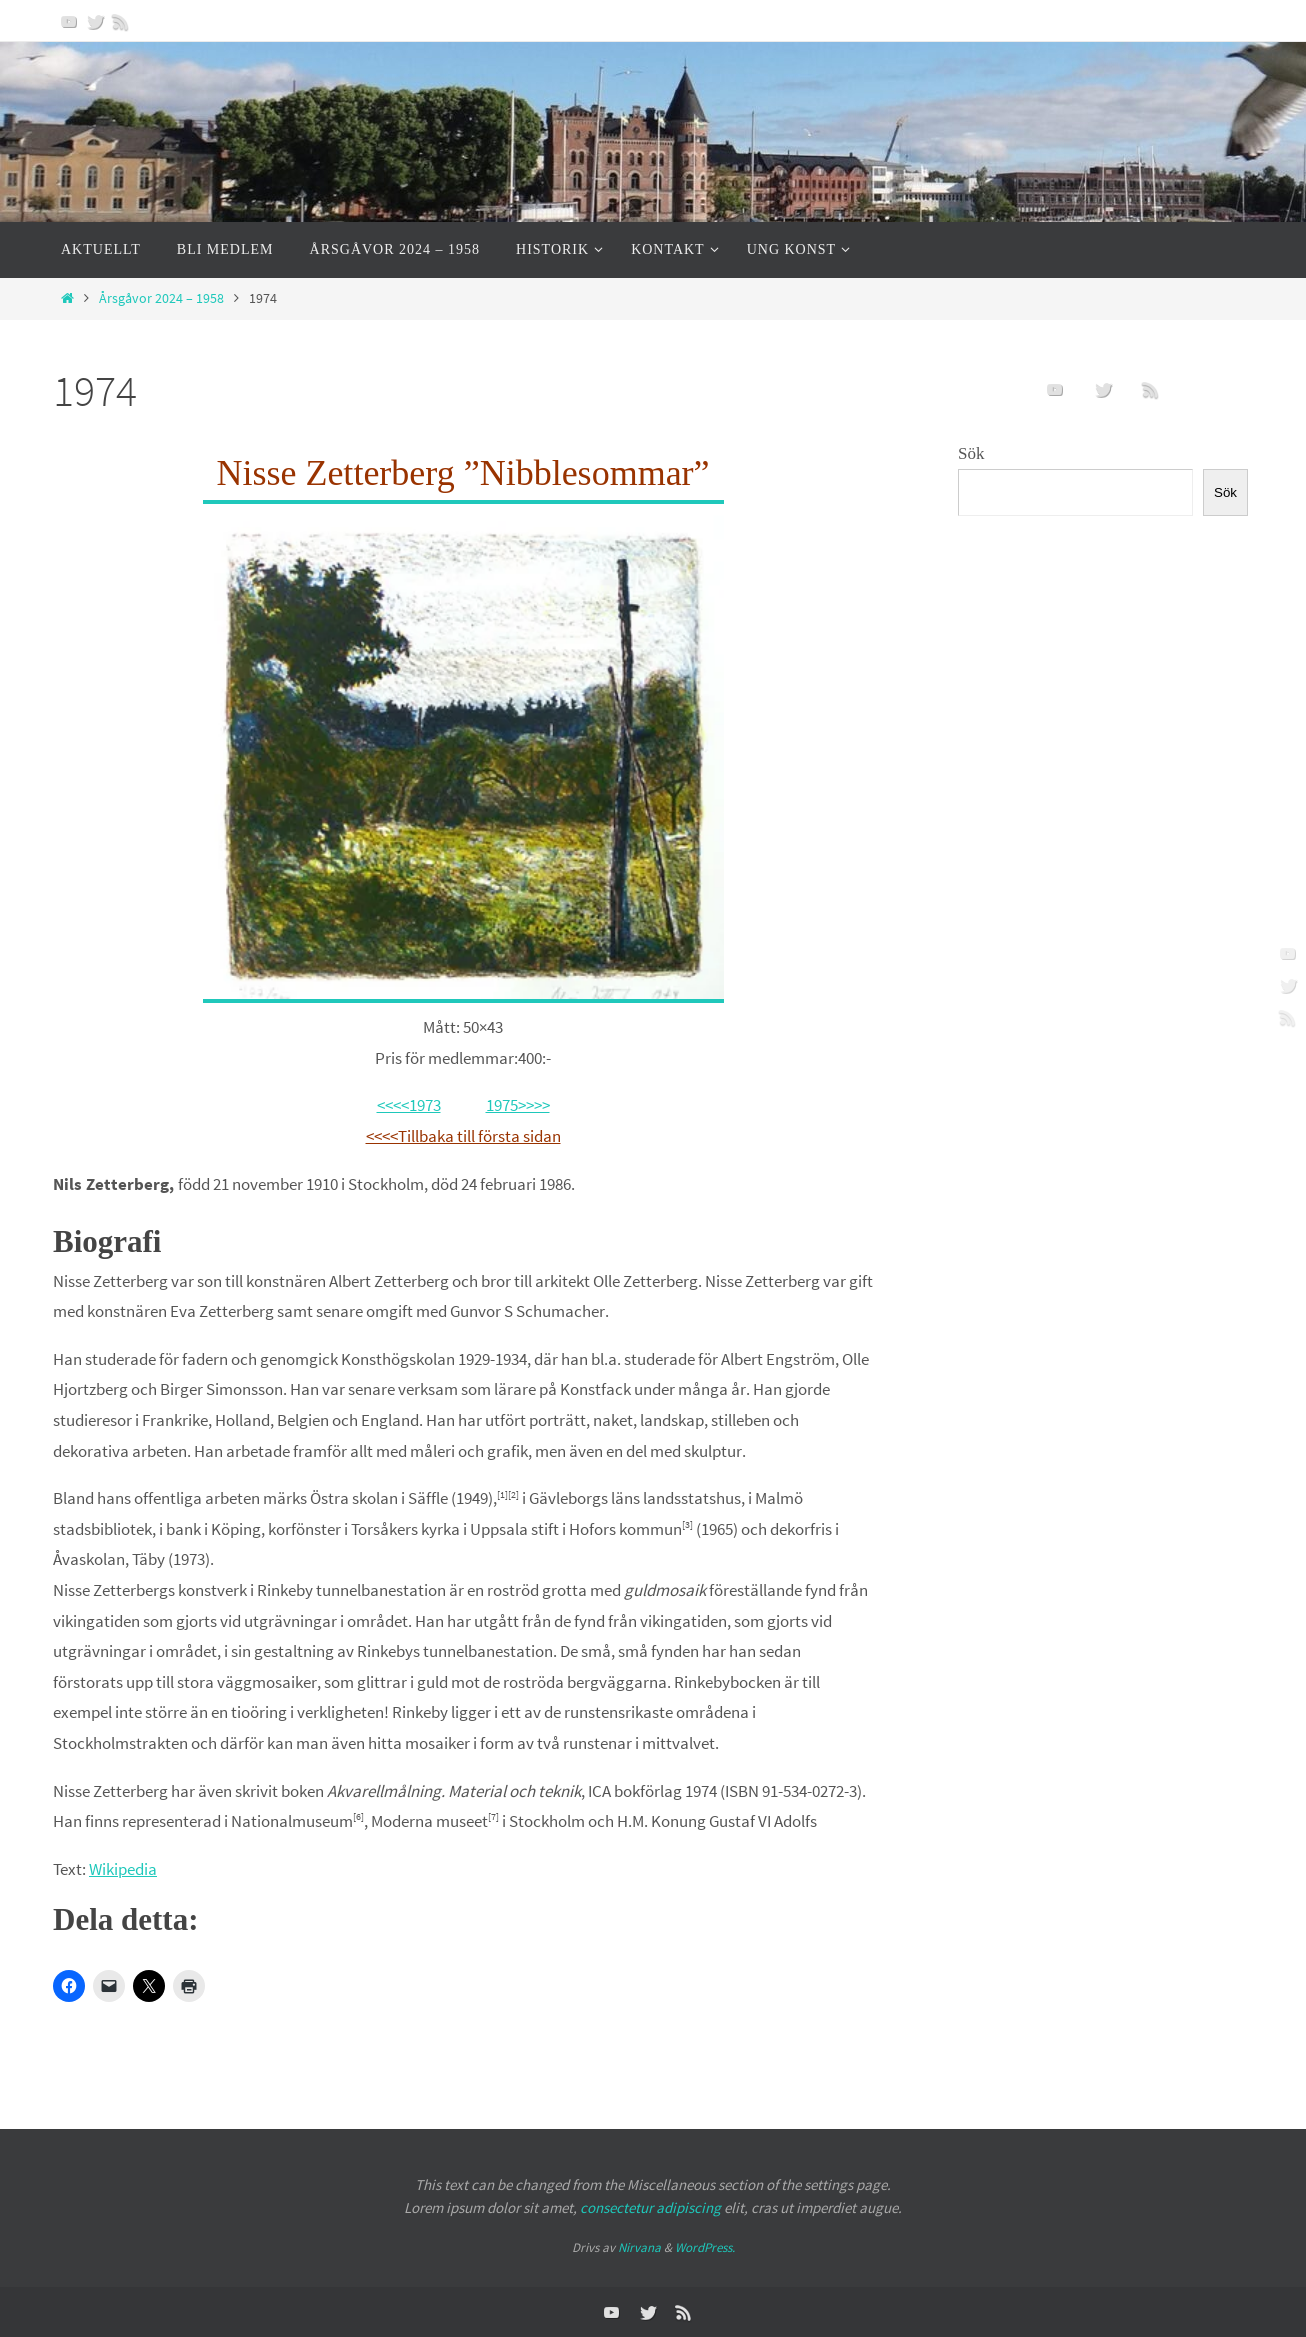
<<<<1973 (409, 1105)
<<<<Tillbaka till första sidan (463, 1136)
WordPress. (705, 2247)
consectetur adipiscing (650, 2207)
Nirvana (639, 2247)
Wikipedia (123, 1869)
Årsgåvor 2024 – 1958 (161, 298)
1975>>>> (518, 1105)
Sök (971, 453)
